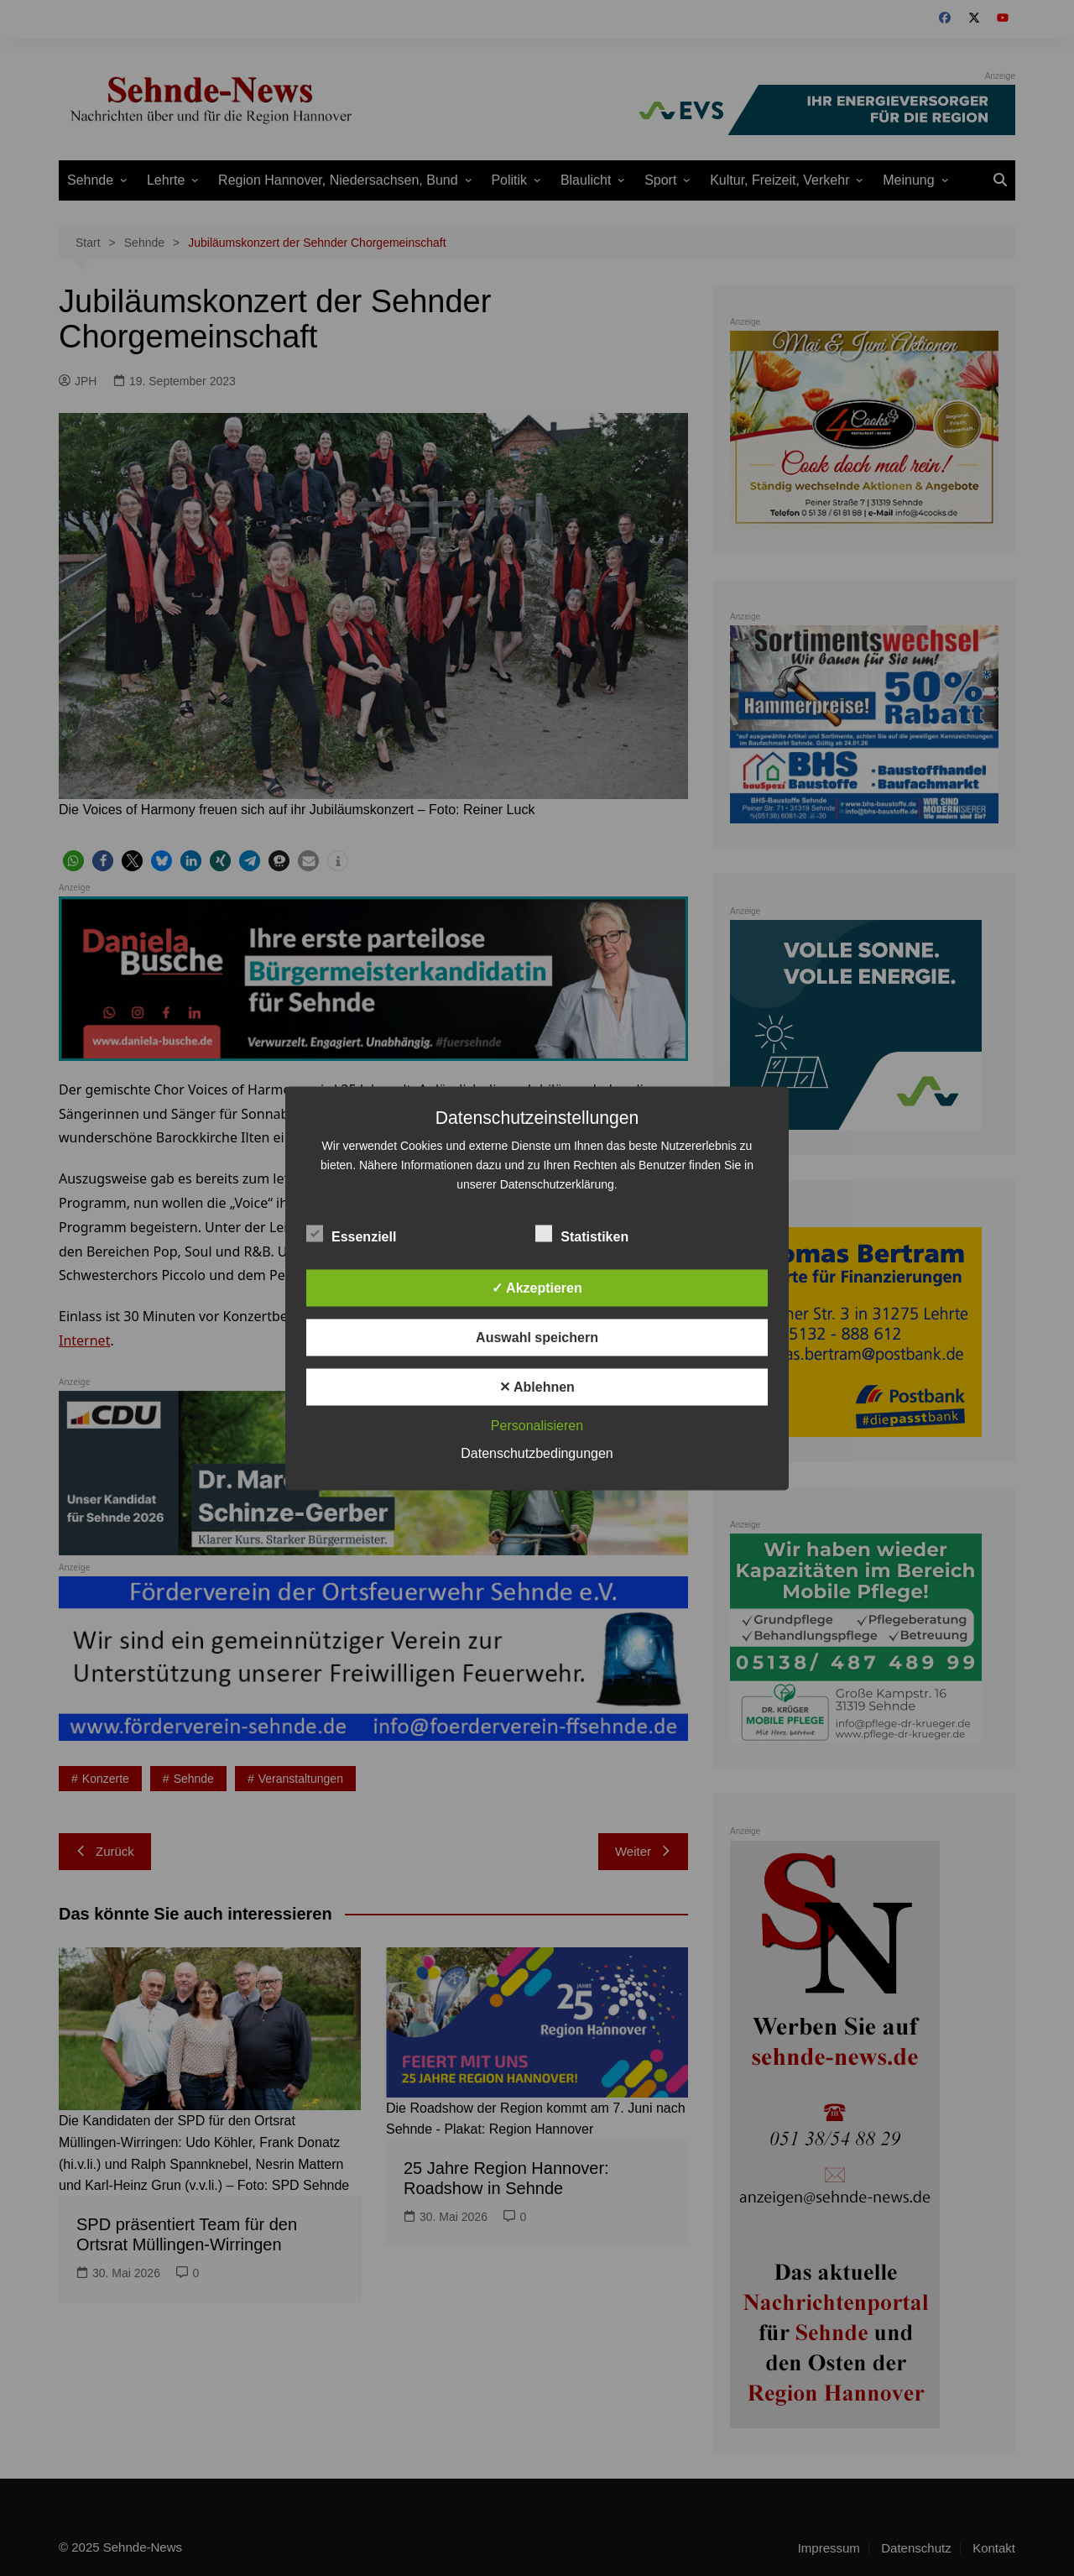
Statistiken (581, 1233)
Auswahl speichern (537, 1337)
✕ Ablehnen (537, 1386)
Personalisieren (537, 1425)
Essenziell (351, 1233)
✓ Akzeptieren (537, 1287)
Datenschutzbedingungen (537, 1452)
